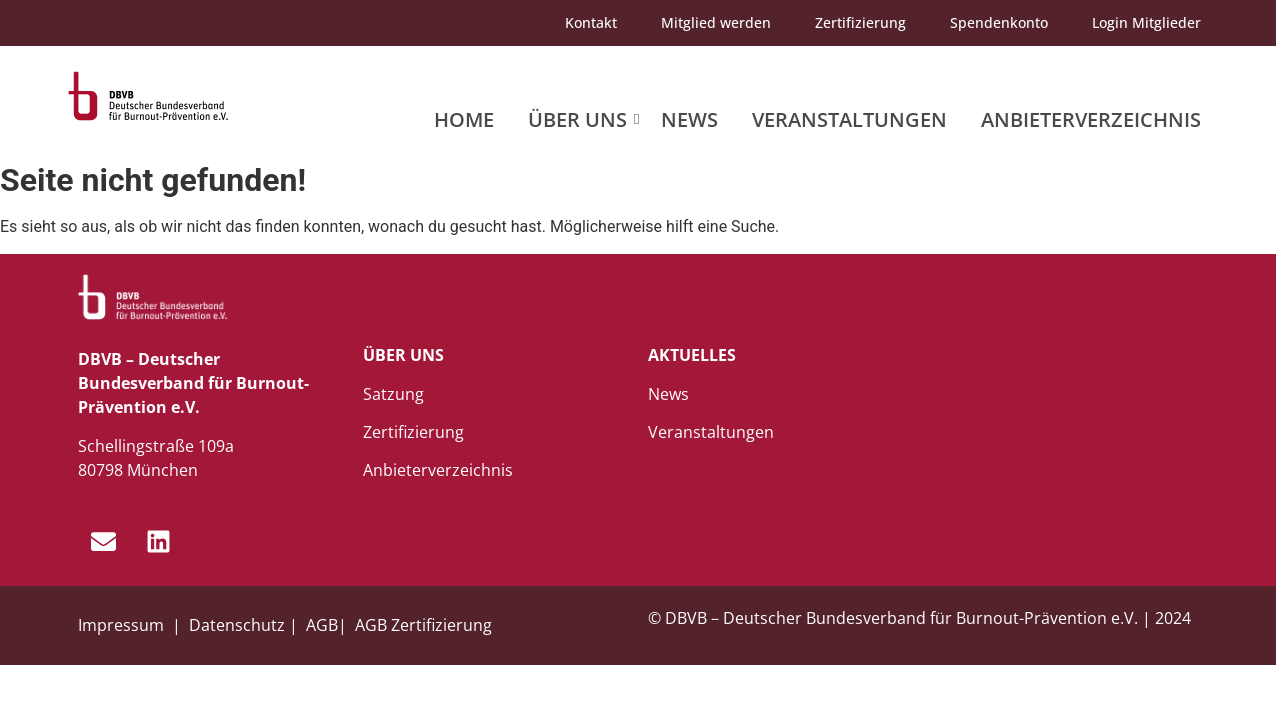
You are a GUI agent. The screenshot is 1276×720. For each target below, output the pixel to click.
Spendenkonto (999, 22)
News (689, 119)
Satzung (393, 394)
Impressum (123, 625)
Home (464, 119)
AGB (322, 625)
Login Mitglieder (1146, 22)
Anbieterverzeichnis (1091, 119)
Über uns (581, 119)
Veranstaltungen (849, 119)
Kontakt (591, 22)
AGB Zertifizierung (423, 625)
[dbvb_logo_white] (153, 297)
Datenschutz (237, 625)
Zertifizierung (860, 22)
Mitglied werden (716, 22)
